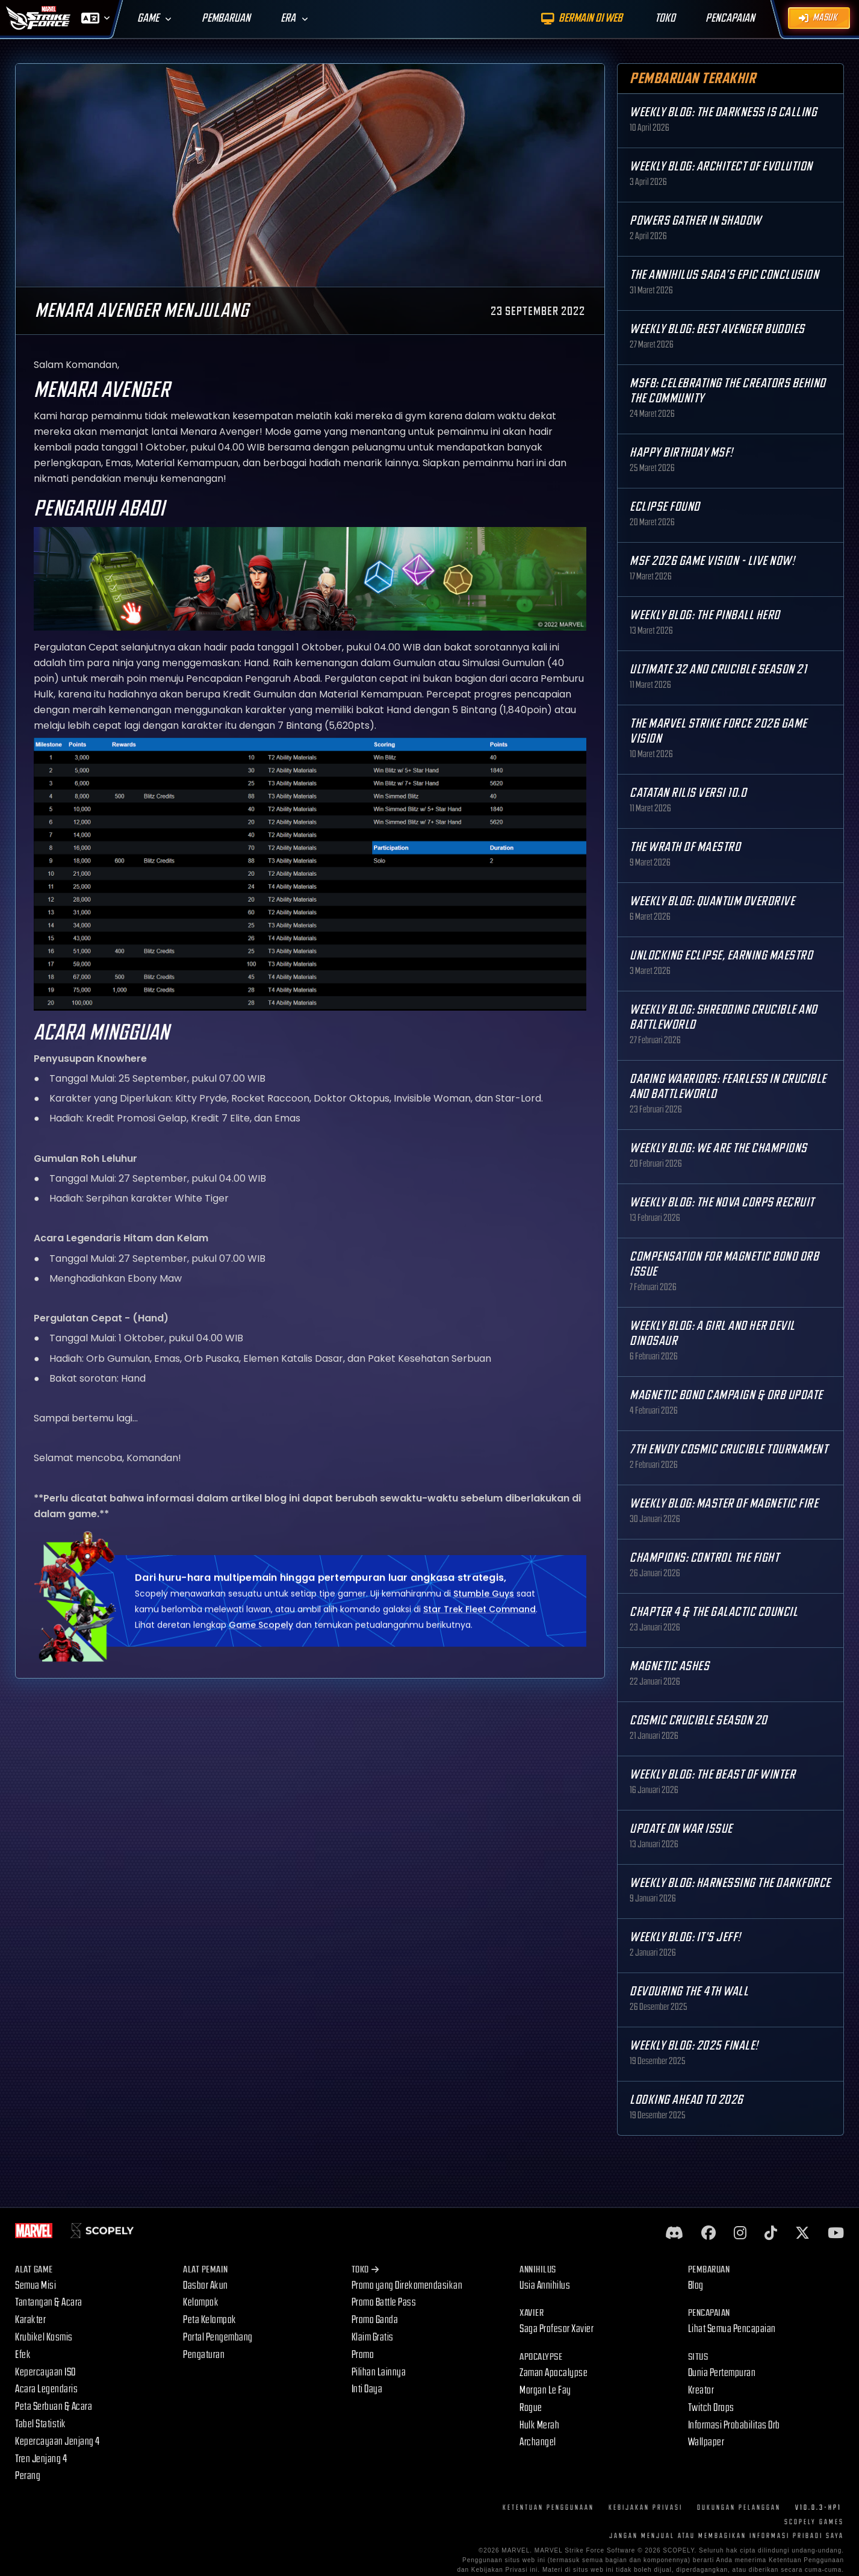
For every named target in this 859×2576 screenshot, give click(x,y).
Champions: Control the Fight (704, 1557)
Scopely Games (814, 2522)
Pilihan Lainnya (379, 2372)
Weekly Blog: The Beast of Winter (712, 1774)
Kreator (701, 2390)
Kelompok (201, 2302)
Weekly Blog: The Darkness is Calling (723, 112)
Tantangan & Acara (48, 2302)
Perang (27, 2475)
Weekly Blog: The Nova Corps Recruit (722, 1202)
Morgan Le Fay (545, 2390)
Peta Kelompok (210, 2319)
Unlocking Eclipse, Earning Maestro (721, 955)
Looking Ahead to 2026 (686, 2099)
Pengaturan (204, 2354)
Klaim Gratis (373, 2337)
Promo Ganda (375, 2319)
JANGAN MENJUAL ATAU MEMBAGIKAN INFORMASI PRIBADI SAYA (726, 2535)
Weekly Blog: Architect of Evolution (721, 166)
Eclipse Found (665, 506)
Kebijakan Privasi (646, 2507)
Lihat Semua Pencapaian (732, 2328)
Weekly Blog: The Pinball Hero (705, 615)
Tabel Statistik (40, 2424)
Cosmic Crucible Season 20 (699, 1720)
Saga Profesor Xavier (556, 2328)
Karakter (30, 2319)
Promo (363, 2354)
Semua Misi (35, 2285)
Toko (365, 2269)
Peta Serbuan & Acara (53, 2406)
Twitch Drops (711, 2407)
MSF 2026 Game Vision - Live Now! (712, 561)
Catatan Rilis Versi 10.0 (688, 792)
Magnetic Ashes (669, 1666)
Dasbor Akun (205, 2285)
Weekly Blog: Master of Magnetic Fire (724, 1503)
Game (148, 18)
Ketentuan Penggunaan (548, 2507)
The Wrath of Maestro (685, 847)
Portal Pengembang (218, 2337)
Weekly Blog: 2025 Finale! (694, 2045)
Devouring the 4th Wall (689, 1991)
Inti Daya (367, 2389)
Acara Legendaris (46, 2389)
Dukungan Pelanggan (739, 2507)
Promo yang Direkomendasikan (407, 2285)
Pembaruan (226, 18)
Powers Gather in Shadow (695, 220)
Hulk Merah (539, 2425)
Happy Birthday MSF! (681, 452)
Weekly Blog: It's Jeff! (685, 1937)
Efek (23, 2354)
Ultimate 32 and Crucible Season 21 (718, 669)
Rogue (530, 2407)
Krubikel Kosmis (44, 2337)
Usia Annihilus (544, 2285)
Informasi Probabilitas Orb (734, 2425)
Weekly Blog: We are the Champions (718, 1148)
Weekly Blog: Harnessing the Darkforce (730, 1883)
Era (288, 18)
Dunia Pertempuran (722, 2372)
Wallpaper (706, 2442)
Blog (696, 2285)
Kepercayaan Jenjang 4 (57, 2441)
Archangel (537, 2442)
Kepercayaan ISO (45, 2372)
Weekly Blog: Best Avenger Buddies (717, 329)
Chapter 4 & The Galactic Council (714, 1612)
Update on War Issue (681, 1828)
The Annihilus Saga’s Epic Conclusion (724, 274)
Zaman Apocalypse (553, 2372)
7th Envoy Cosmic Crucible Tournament (729, 1449)
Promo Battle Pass (384, 2302)
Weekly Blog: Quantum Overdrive (712, 901)
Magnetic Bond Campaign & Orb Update (726, 1395)
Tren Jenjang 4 (41, 2459)
